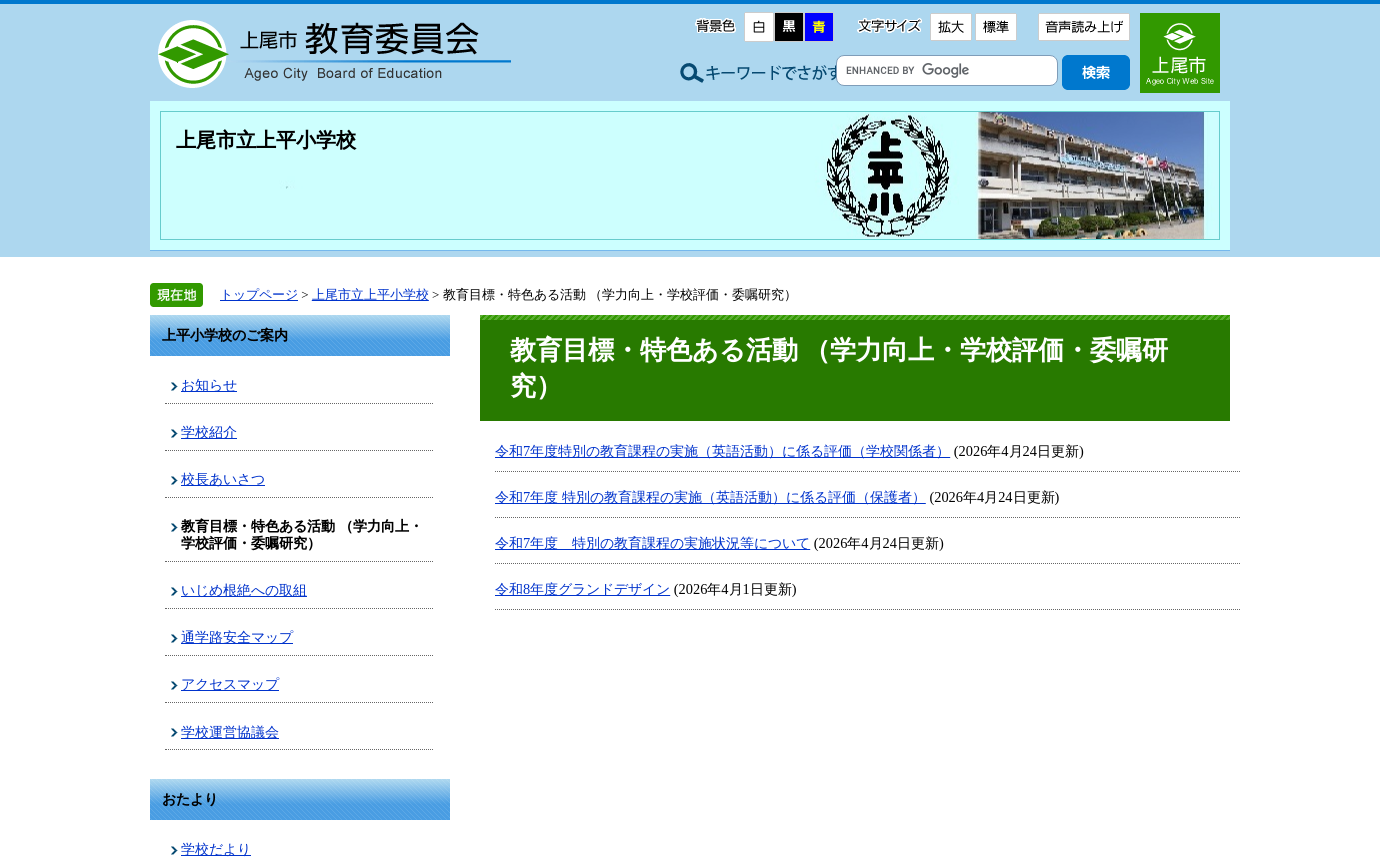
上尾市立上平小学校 (266, 140)
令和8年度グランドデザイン (582, 589)
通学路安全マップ (237, 637)
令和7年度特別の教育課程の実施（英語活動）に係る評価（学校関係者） (722, 451)
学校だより (216, 849)
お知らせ (209, 385)
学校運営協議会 (230, 732)
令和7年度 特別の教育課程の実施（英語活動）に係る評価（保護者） (710, 497)
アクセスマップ (230, 684)
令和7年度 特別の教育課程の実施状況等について (652, 543)
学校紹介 (209, 432)
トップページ (259, 294)
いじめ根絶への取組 (244, 590)
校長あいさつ (223, 479)
